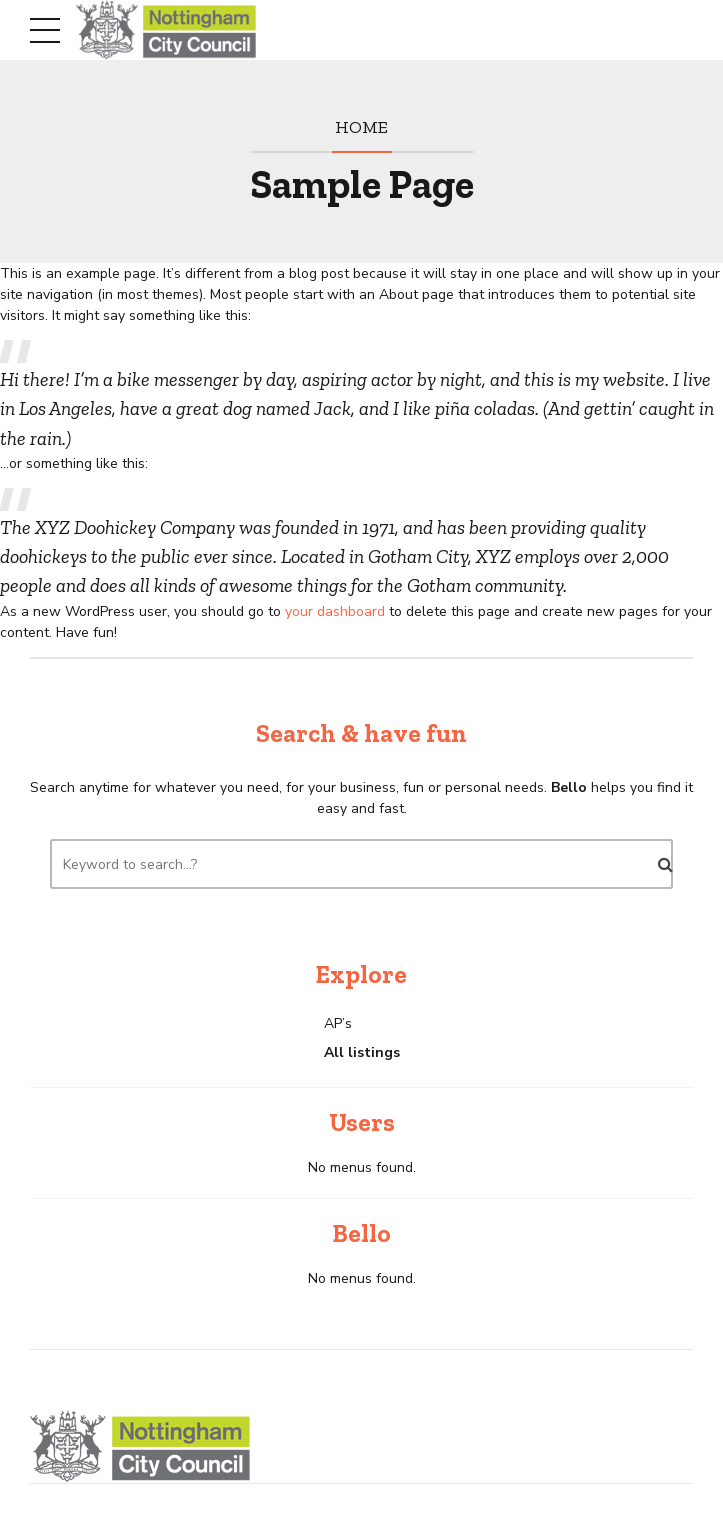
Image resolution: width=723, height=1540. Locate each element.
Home (361, 126)
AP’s (338, 1023)
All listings (362, 1052)
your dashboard (335, 611)
